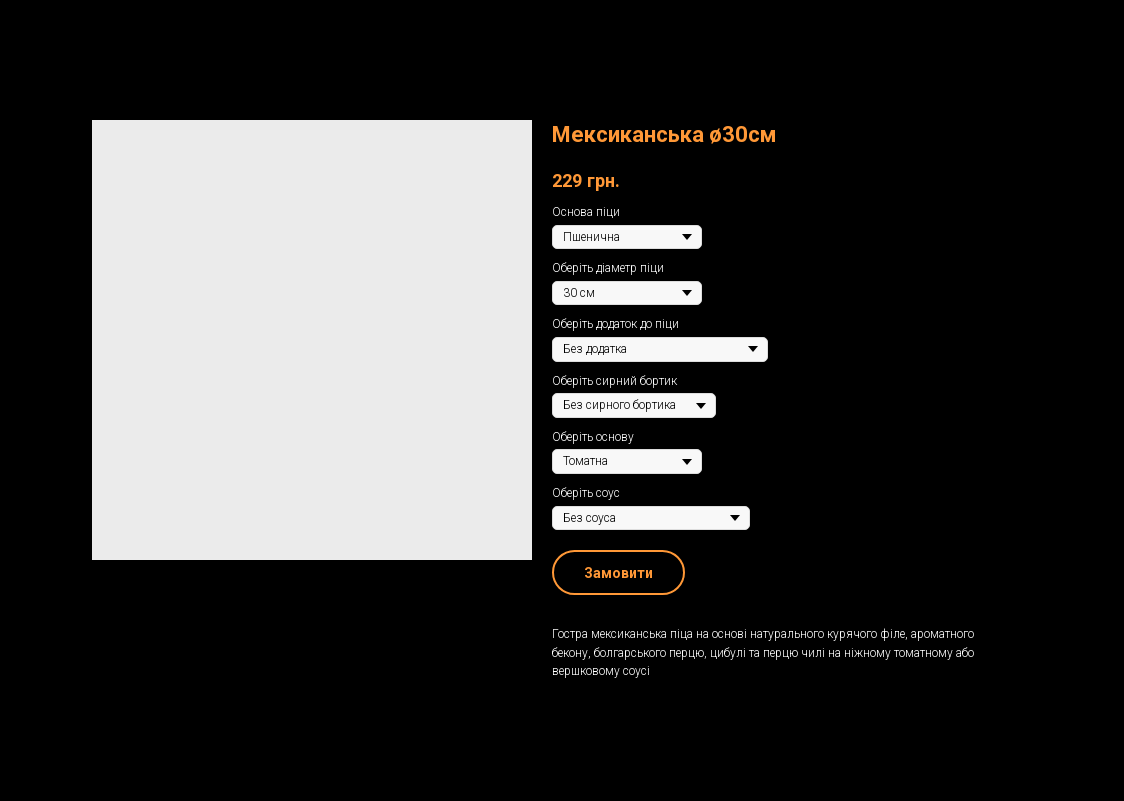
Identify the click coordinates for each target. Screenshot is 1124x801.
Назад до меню (79, 29)
